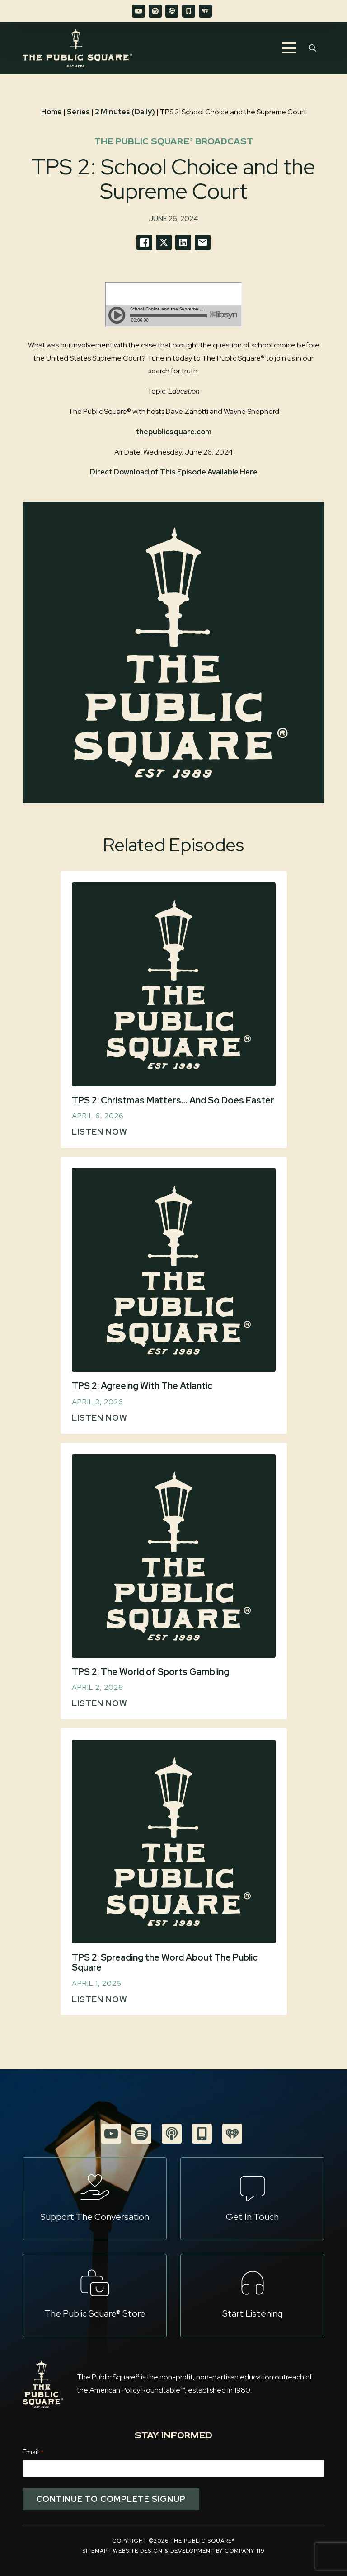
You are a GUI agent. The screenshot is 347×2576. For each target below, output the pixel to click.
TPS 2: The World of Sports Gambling (150, 1672)
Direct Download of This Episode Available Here (174, 472)
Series (78, 112)
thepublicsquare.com (173, 431)
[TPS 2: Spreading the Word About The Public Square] (174, 1841)
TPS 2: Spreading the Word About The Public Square (165, 1962)
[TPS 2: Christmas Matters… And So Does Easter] (174, 984)
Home (51, 112)
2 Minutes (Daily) (125, 112)
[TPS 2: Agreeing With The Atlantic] (174, 1270)
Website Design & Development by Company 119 (189, 2550)
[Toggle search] (312, 48)
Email (33, 2452)
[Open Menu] (289, 48)
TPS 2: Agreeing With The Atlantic (142, 1386)
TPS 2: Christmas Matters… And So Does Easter (173, 1100)
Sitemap (95, 2550)
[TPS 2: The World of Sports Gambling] (174, 1556)
